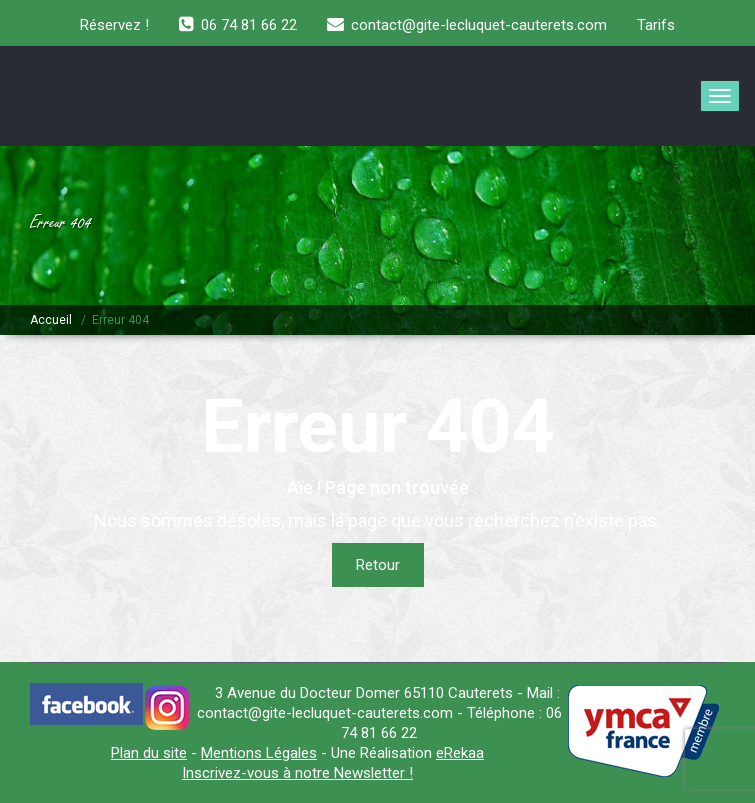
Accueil (51, 320)
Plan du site (149, 753)
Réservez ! (114, 25)
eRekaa (460, 753)
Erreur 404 (120, 320)
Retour (378, 565)
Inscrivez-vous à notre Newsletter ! (297, 773)
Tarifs (656, 25)
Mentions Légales (259, 753)
